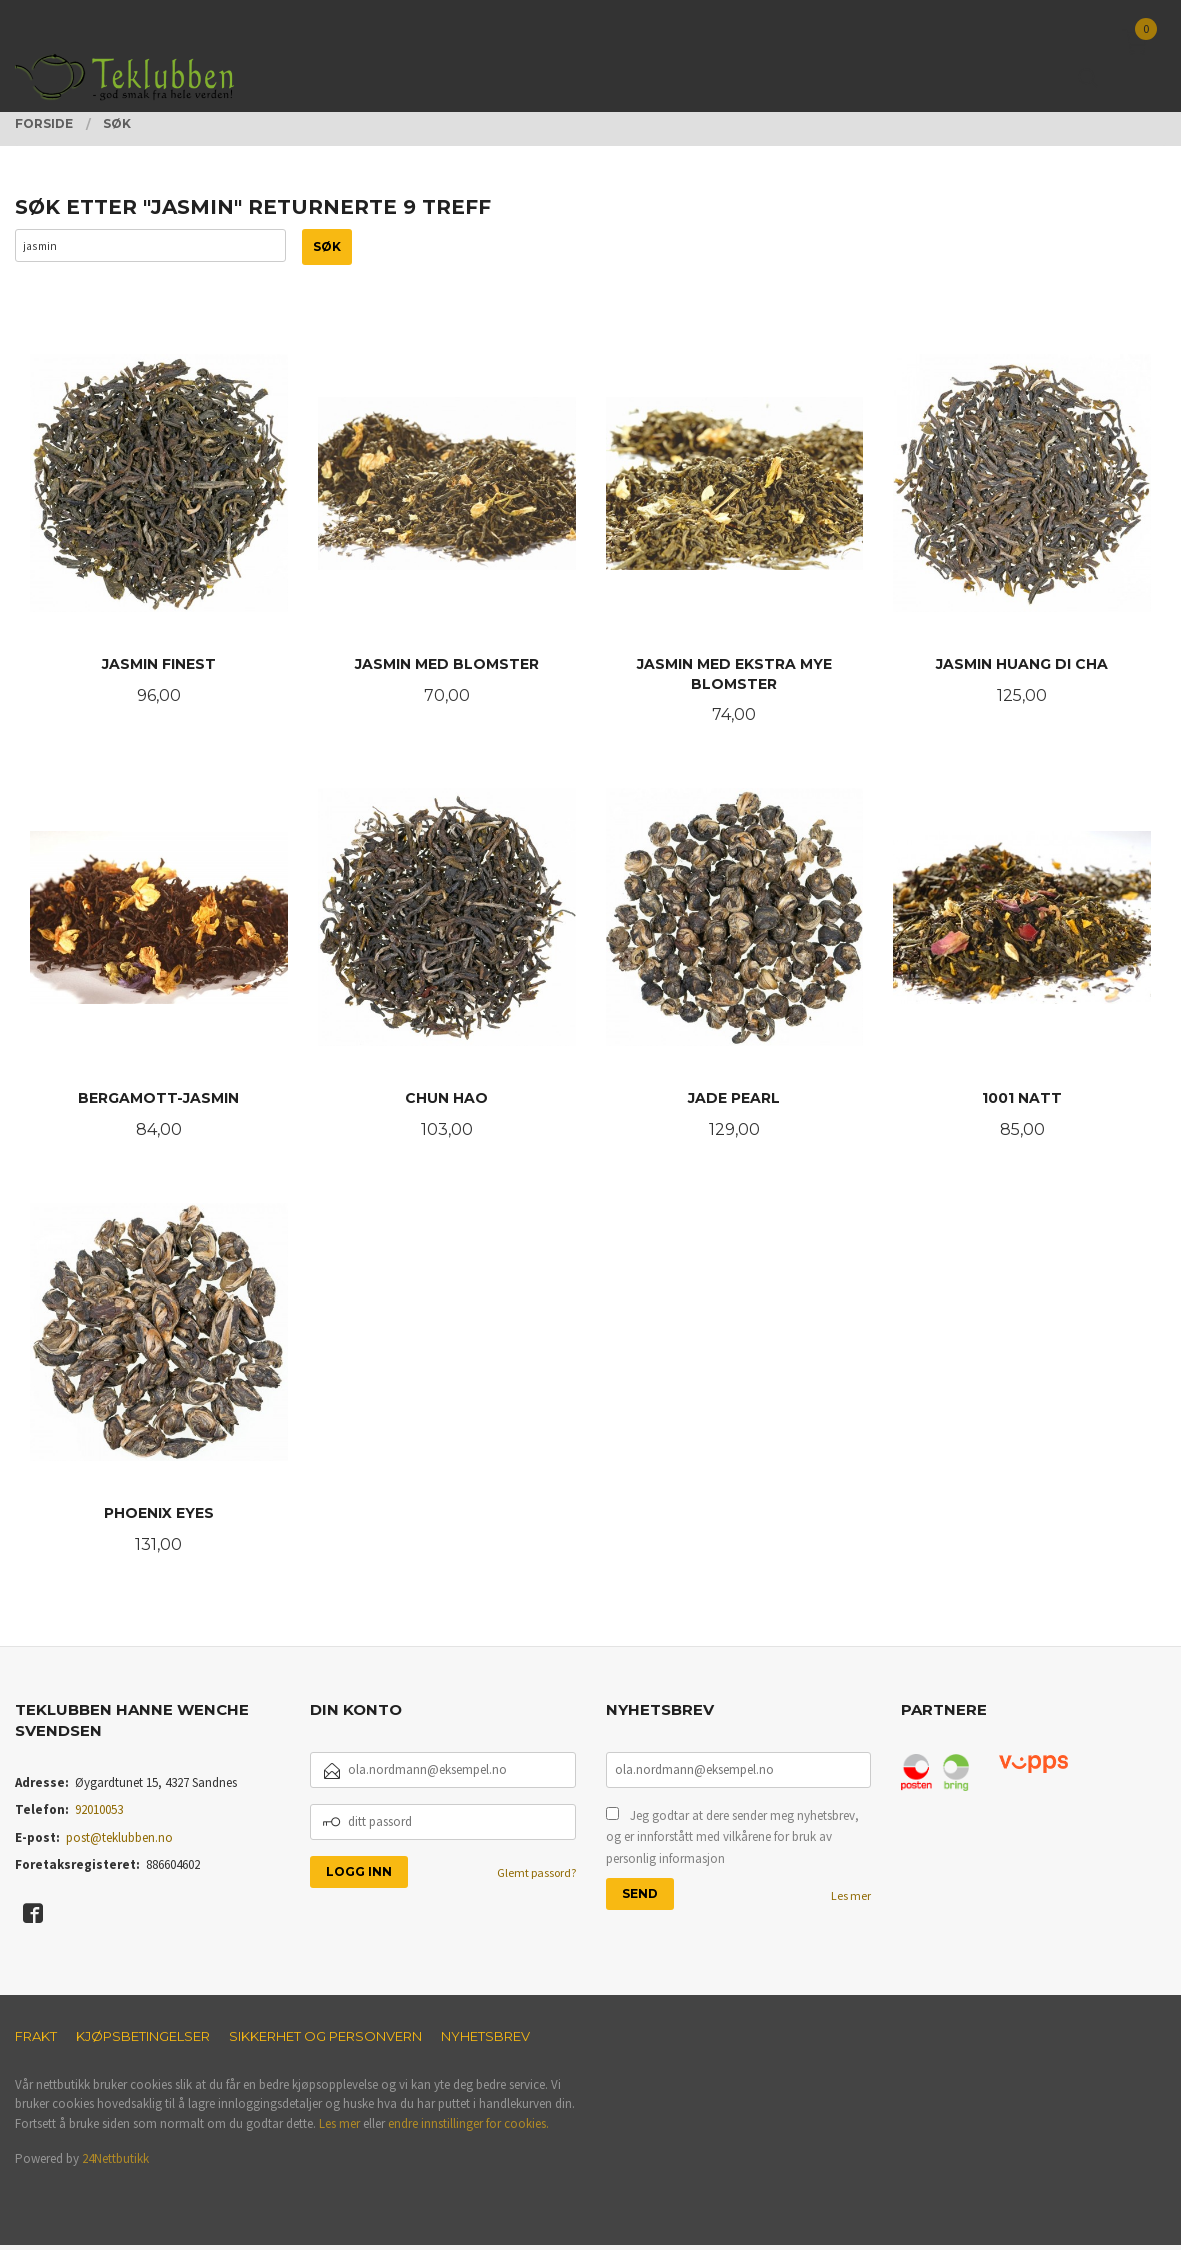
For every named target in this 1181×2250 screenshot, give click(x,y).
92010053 (99, 1814)
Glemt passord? (536, 1877)
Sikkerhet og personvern (325, 2041)
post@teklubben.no (119, 1842)
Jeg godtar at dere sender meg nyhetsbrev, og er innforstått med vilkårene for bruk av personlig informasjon (732, 1842)
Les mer (851, 1900)
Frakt (36, 2041)
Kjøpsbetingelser (143, 2041)
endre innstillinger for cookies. (468, 2128)
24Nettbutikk (115, 2163)
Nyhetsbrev (485, 2041)
